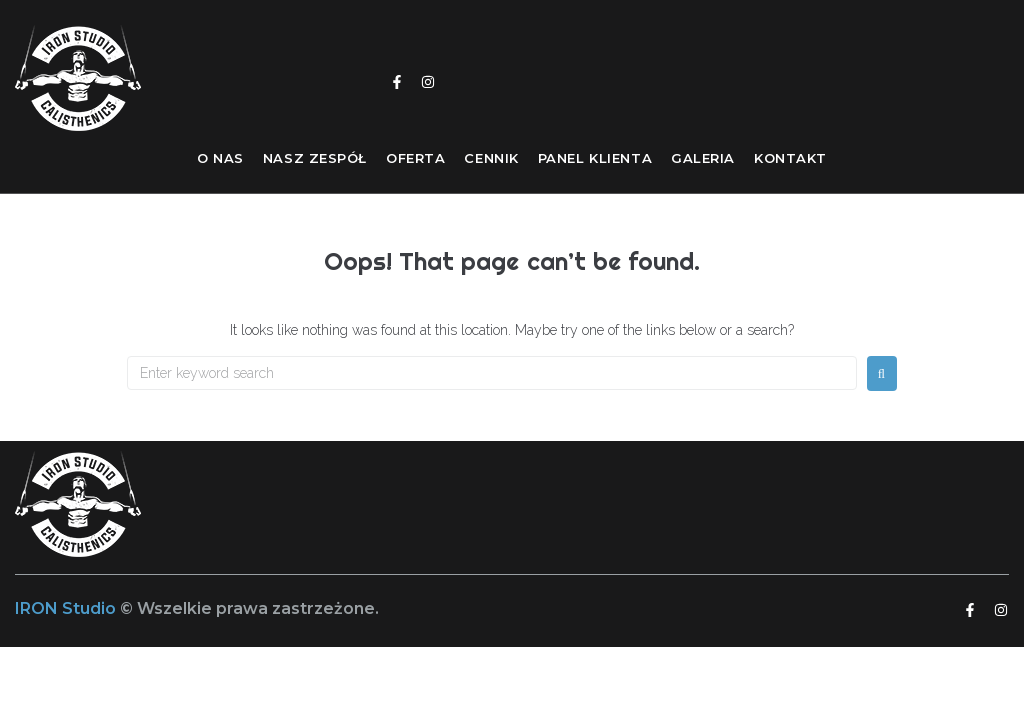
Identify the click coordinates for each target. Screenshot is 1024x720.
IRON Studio (67, 608)
